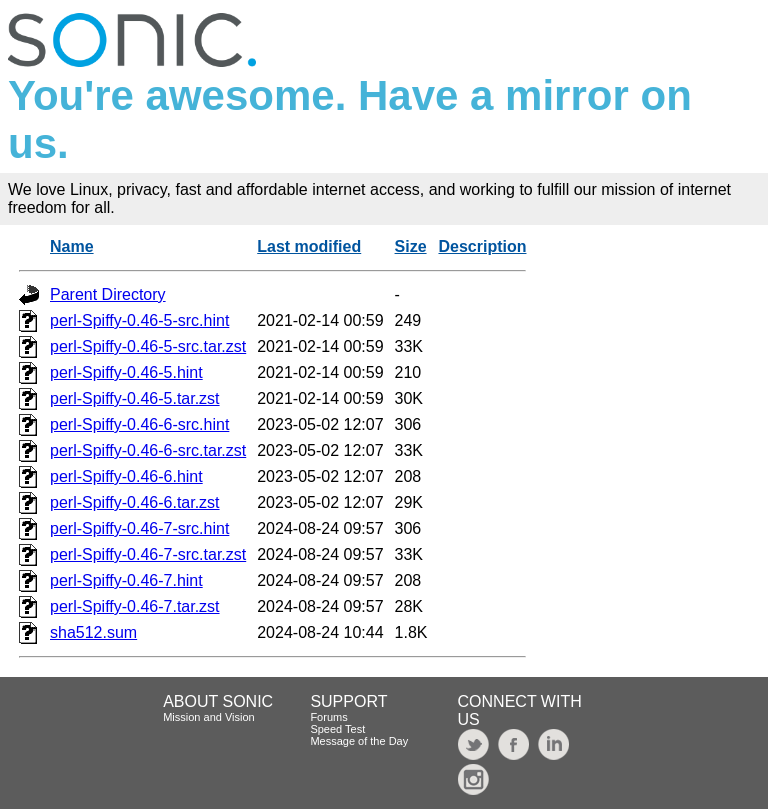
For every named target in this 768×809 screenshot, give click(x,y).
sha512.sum (93, 632)
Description (482, 246)
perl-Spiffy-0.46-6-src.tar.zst (148, 450)
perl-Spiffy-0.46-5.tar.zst (135, 398)
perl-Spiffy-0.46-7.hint (126, 580)
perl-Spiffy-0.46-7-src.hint (139, 528)
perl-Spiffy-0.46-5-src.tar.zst (148, 346)
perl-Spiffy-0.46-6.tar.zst (135, 502)
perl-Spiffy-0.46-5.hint (126, 372)
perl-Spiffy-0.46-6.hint (126, 476)
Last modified (309, 246)
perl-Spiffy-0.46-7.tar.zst (135, 606)
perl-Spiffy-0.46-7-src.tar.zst (148, 554)
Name (72, 246)
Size (411, 246)
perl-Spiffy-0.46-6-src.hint (139, 424)
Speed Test (337, 729)
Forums (328, 717)
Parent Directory (108, 294)
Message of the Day (359, 741)
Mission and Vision (209, 717)
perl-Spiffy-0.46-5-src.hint (139, 320)
